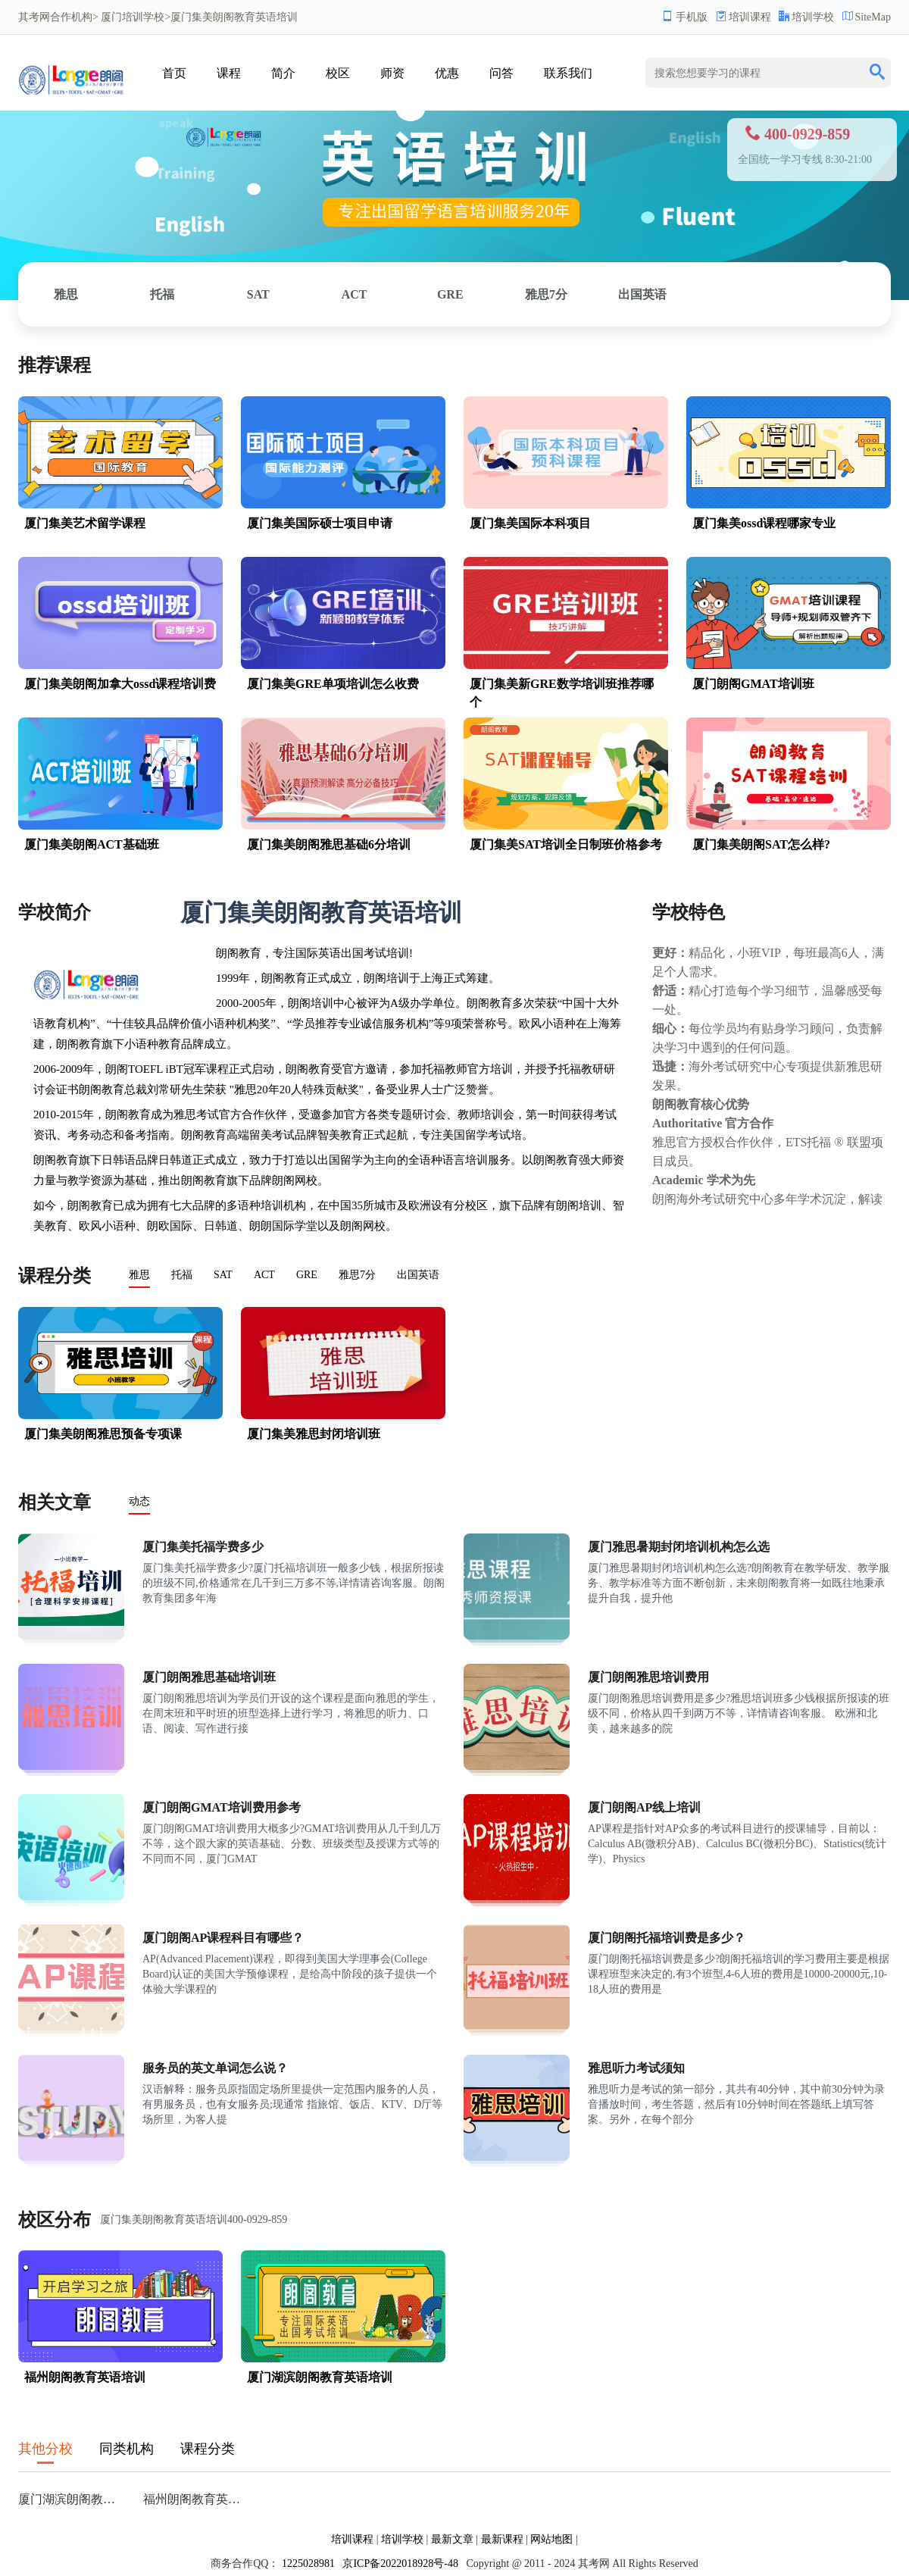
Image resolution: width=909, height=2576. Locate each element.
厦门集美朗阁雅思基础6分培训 (329, 844)
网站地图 (551, 2539)
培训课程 (743, 17)
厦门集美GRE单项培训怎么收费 (333, 683)
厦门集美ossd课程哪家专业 (764, 523)
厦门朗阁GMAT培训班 (753, 683)
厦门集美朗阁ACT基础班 (91, 844)
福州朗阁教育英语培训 (84, 2377)
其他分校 (45, 2448)
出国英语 (642, 294)
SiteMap (866, 17)
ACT (354, 294)
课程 (229, 73)
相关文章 (54, 1502)
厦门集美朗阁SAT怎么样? (761, 844)
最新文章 (452, 2539)
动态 (139, 1501)
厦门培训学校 (132, 17)
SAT (258, 294)
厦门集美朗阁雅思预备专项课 (103, 1433)
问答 (501, 73)
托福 (162, 294)
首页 (174, 73)
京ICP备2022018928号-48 (400, 2563)
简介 (283, 73)
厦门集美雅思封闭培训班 (313, 1433)
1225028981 (308, 2563)
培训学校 (806, 17)
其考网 (34, 17)
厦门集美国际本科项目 (530, 523)
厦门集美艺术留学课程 (84, 523)
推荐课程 (54, 365)
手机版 (685, 17)
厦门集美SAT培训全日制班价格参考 (566, 844)
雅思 (66, 294)
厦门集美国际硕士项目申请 (319, 523)
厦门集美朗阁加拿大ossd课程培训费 (120, 683)
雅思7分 (546, 294)
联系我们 (568, 73)
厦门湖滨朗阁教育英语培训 (319, 2377)
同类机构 (126, 2448)
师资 (392, 73)
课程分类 (54, 1276)
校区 (338, 73)
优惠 (447, 73)
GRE (450, 294)
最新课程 (502, 2539)
